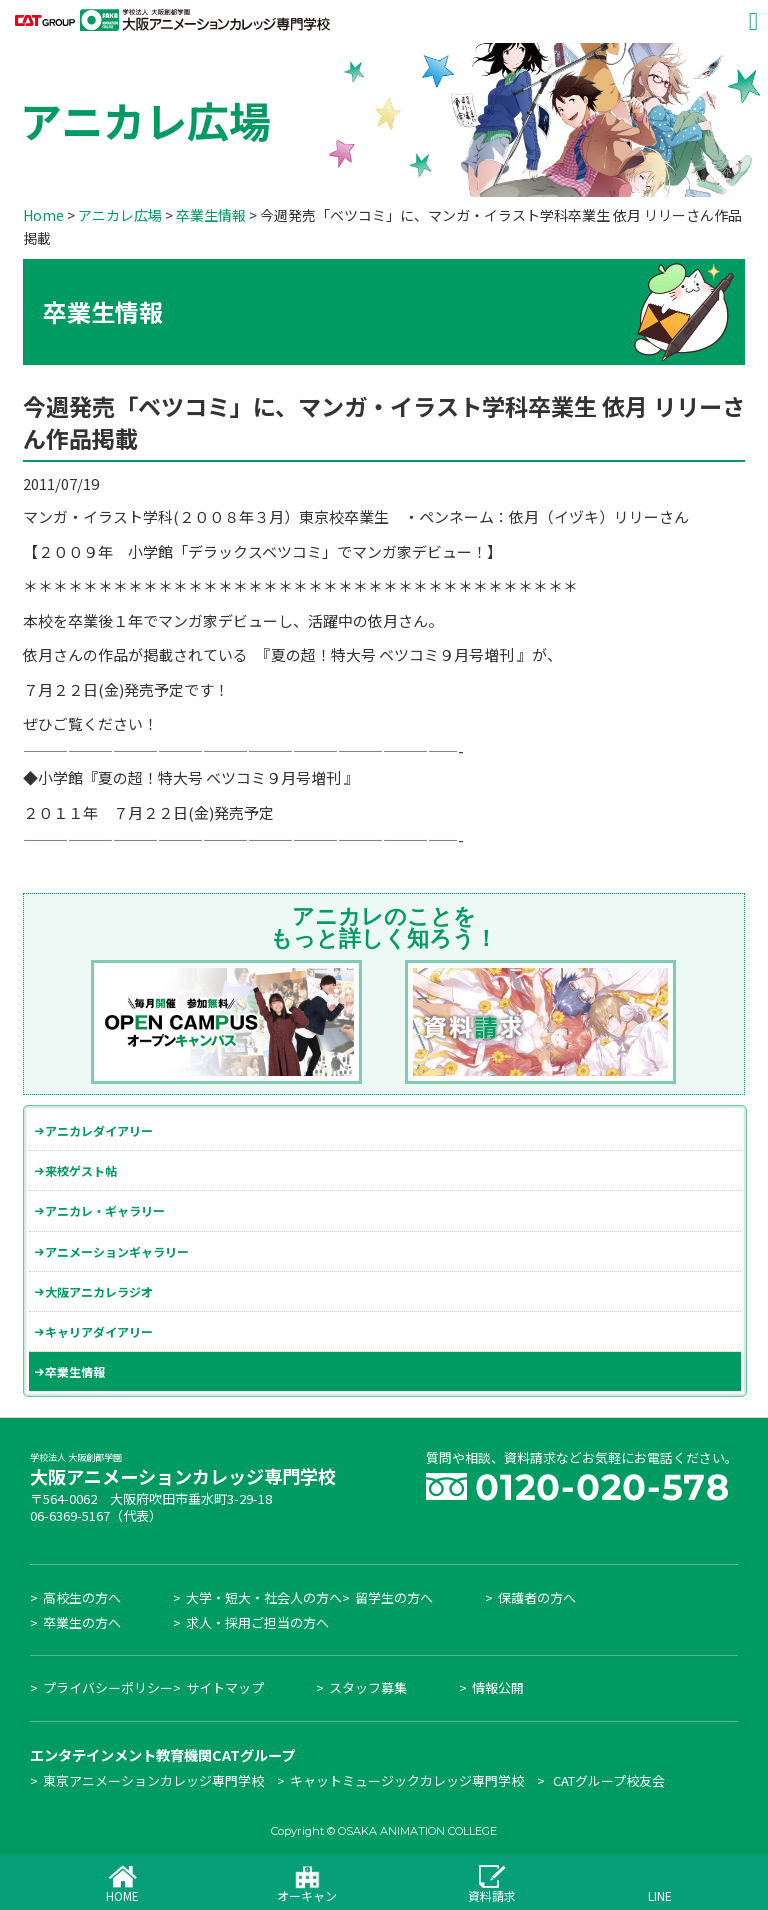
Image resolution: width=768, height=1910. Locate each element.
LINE (661, 1884)
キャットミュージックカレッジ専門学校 (407, 1780)
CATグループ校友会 (609, 1780)
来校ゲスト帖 (81, 1170)
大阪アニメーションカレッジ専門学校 (183, 1471)
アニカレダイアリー (99, 1130)
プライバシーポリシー (108, 1687)
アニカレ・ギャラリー (105, 1210)
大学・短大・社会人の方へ (264, 1597)
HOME (123, 1884)
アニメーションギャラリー (117, 1251)
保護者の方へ (537, 1597)
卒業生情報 (75, 1371)
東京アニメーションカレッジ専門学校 (153, 1780)
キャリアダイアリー (99, 1331)
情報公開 (498, 1687)
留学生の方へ (394, 1597)
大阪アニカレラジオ (99, 1291)
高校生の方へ (82, 1597)
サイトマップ (225, 1687)
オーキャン (307, 1884)
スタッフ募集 (368, 1687)
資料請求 (491, 1884)
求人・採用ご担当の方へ (257, 1622)
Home (43, 215)
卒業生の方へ (82, 1622)
